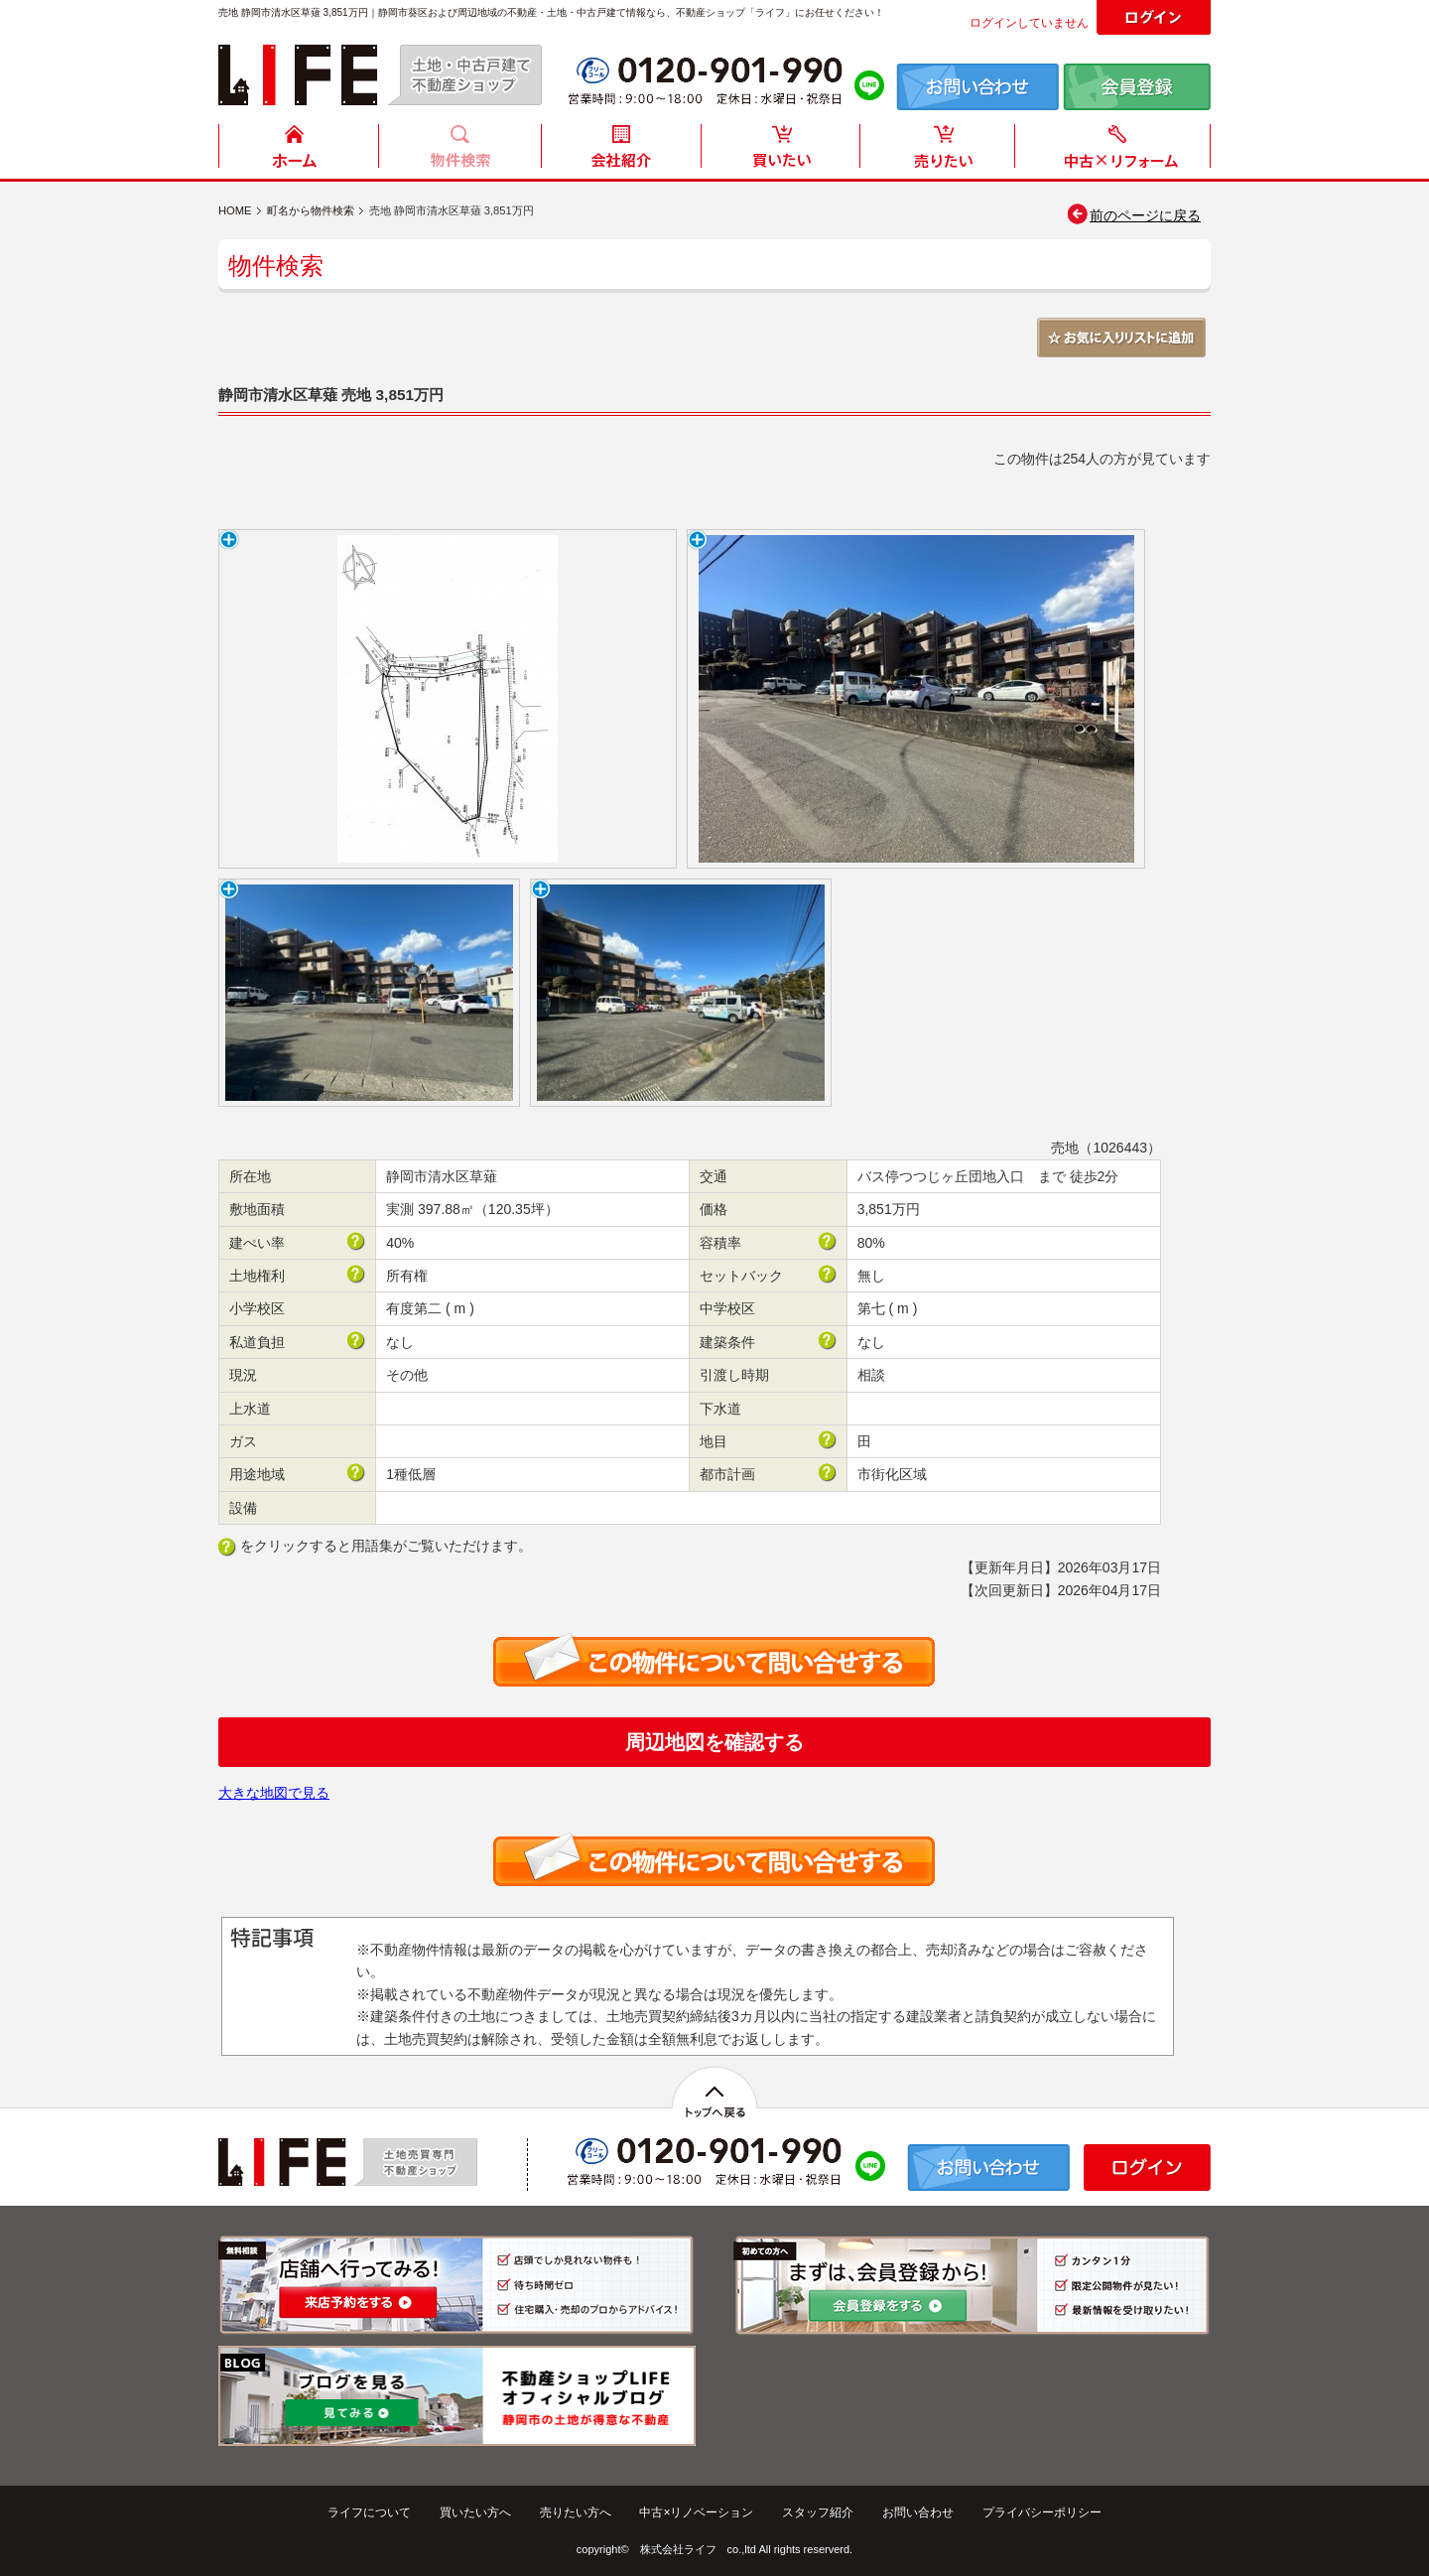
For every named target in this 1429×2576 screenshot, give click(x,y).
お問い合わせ (918, 2512)
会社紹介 (620, 151)
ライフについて (369, 2512)
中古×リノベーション (696, 2512)
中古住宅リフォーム (1116, 151)
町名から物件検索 (310, 210)
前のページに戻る (1133, 215)
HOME (298, 151)
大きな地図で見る (273, 1793)
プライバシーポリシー (1042, 2512)
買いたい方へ (475, 2512)
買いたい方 (781, 151)
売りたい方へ (575, 2512)
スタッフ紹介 (817, 2512)
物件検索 (459, 151)
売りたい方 (941, 151)
